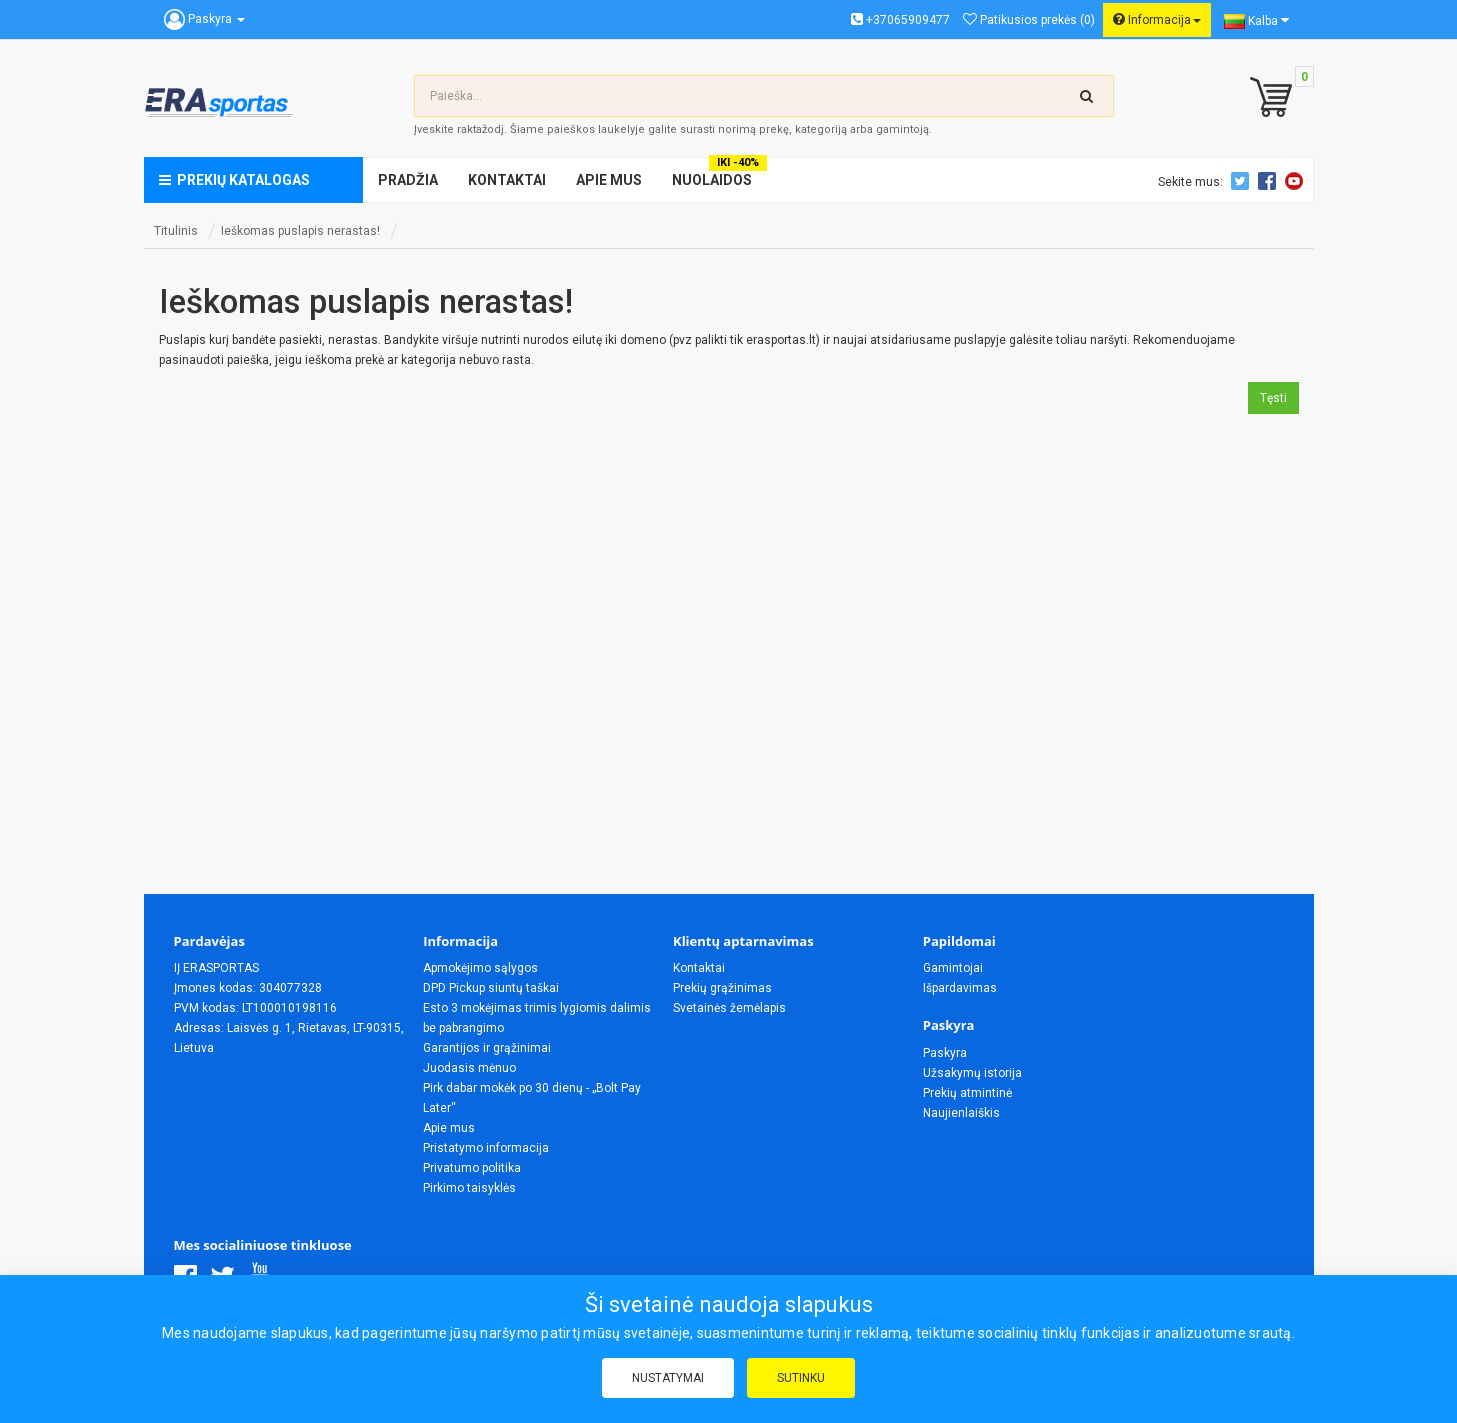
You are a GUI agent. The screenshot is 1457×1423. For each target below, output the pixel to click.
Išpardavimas (960, 988)
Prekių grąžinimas (722, 988)
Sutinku (801, 1378)
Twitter (1243, 181)
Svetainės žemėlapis (729, 1008)
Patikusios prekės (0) (1029, 20)
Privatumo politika (472, 1168)
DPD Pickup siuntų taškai (491, 988)
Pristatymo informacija (486, 1148)
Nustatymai (668, 1378)
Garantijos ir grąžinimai (487, 1048)
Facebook (1270, 181)
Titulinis (176, 231)
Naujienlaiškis (961, 1113)
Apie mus (449, 1128)
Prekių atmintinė (967, 1093)
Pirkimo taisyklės (469, 1188)
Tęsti (1273, 398)
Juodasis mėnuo (469, 1068)
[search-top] (1087, 96)
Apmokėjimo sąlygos (480, 968)
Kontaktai (699, 968)
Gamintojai (953, 968)
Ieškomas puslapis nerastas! (300, 231)
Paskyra (945, 1053)
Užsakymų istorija (972, 1073)
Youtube (1297, 181)
